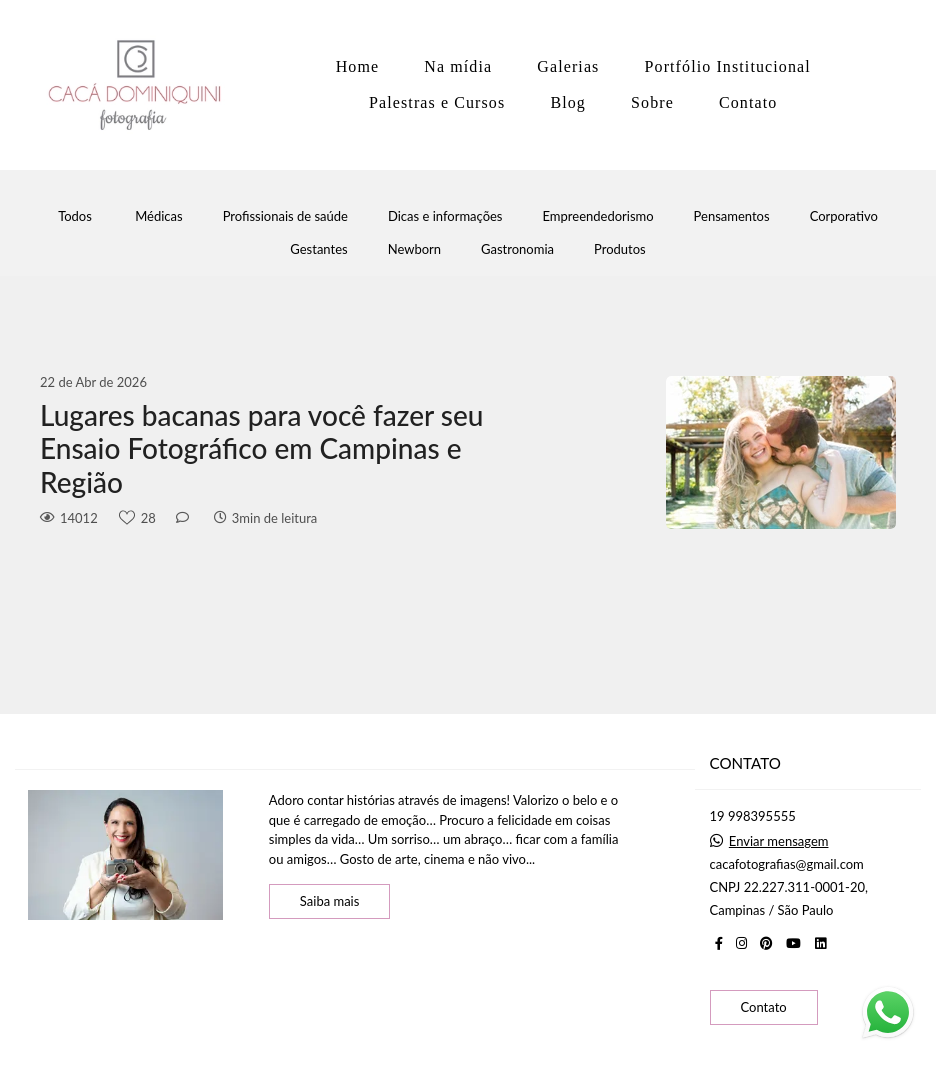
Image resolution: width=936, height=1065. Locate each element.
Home (358, 66)
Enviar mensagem (779, 841)
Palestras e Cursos (437, 102)
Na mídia (458, 66)
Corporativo (844, 216)
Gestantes (318, 249)
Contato (748, 102)
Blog (568, 102)
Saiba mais (330, 901)
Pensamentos (732, 216)
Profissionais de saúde (285, 216)
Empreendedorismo (598, 216)
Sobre (652, 102)
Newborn (414, 249)
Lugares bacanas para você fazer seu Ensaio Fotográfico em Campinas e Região (261, 449)
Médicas (158, 216)
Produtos (620, 249)
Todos (75, 216)
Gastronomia (517, 249)
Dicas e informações (445, 216)
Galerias (568, 66)
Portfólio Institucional (728, 66)
